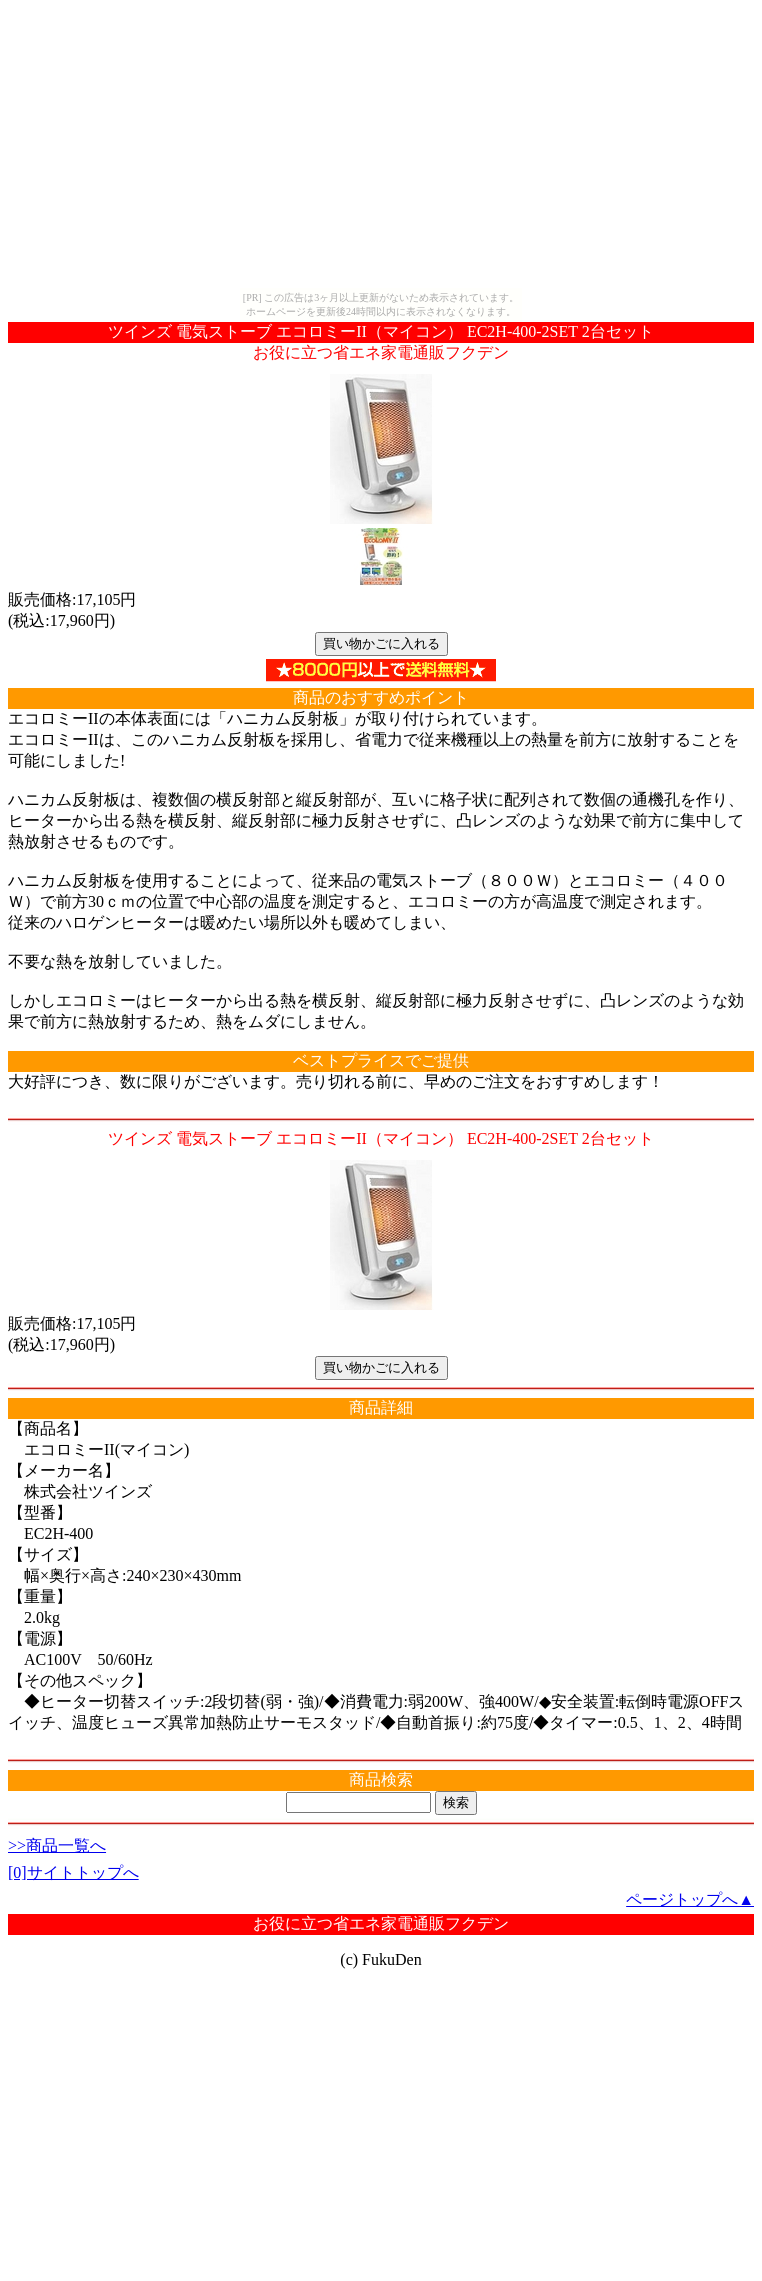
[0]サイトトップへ (73, 1872)
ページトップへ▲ (690, 1899)
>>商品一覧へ (57, 1845)
